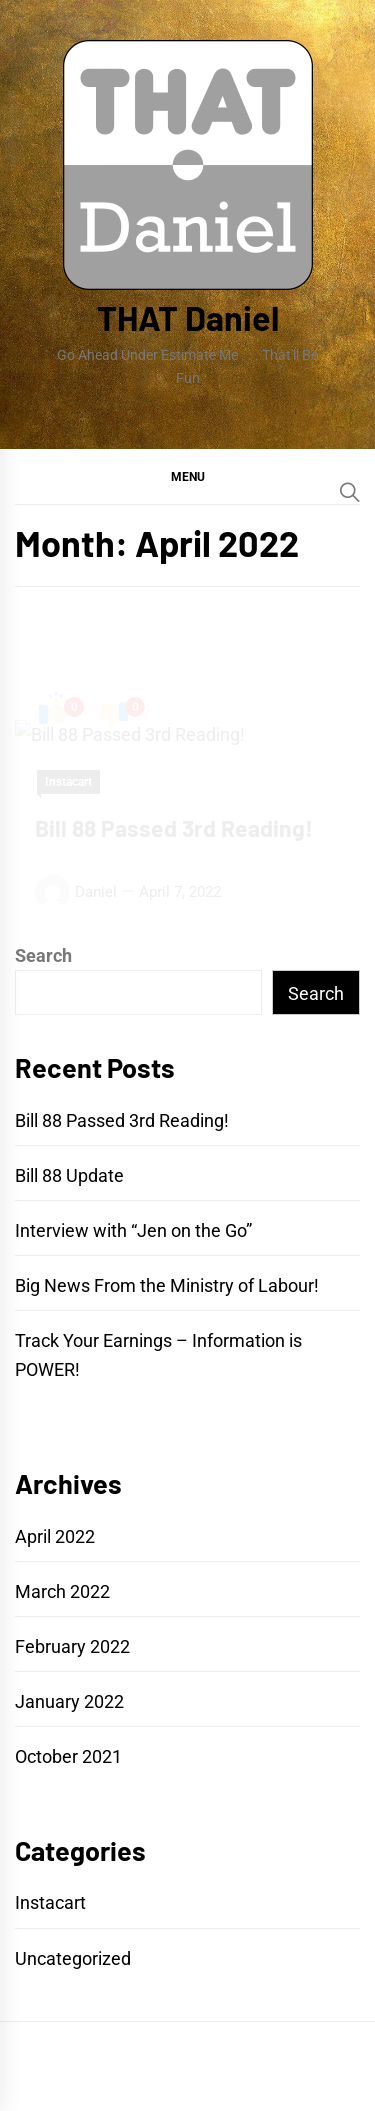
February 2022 (72, 1646)
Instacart (50, 1902)
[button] (187, 476)
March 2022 (62, 1591)
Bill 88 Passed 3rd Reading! (122, 1120)
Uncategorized (73, 1958)
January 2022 (69, 1701)
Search (43, 955)
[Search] (350, 492)
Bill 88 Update (69, 1175)
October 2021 (68, 1756)
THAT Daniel (188, 317)
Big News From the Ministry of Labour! (167, 1285)
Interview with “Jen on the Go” (133, 1230)
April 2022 (55, 1536)
